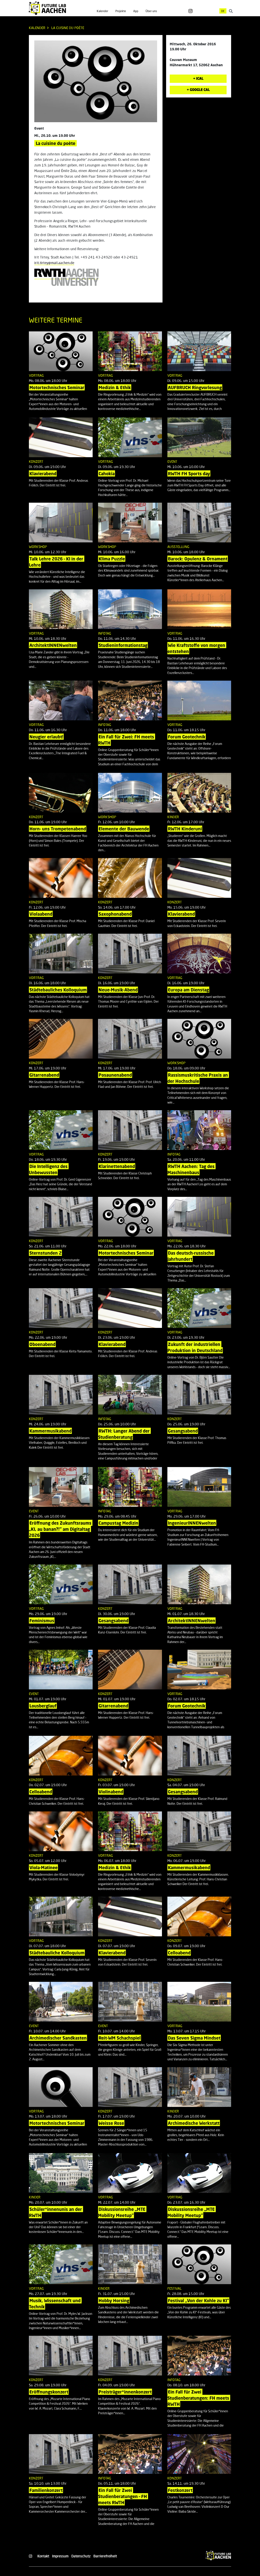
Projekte (120, 11)
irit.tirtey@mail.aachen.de (54, 263)
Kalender (102, 11)
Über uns (151, 11)
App (135, 11)
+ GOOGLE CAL (198, 90)
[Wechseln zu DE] (222, 11)
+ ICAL (198, 78)
